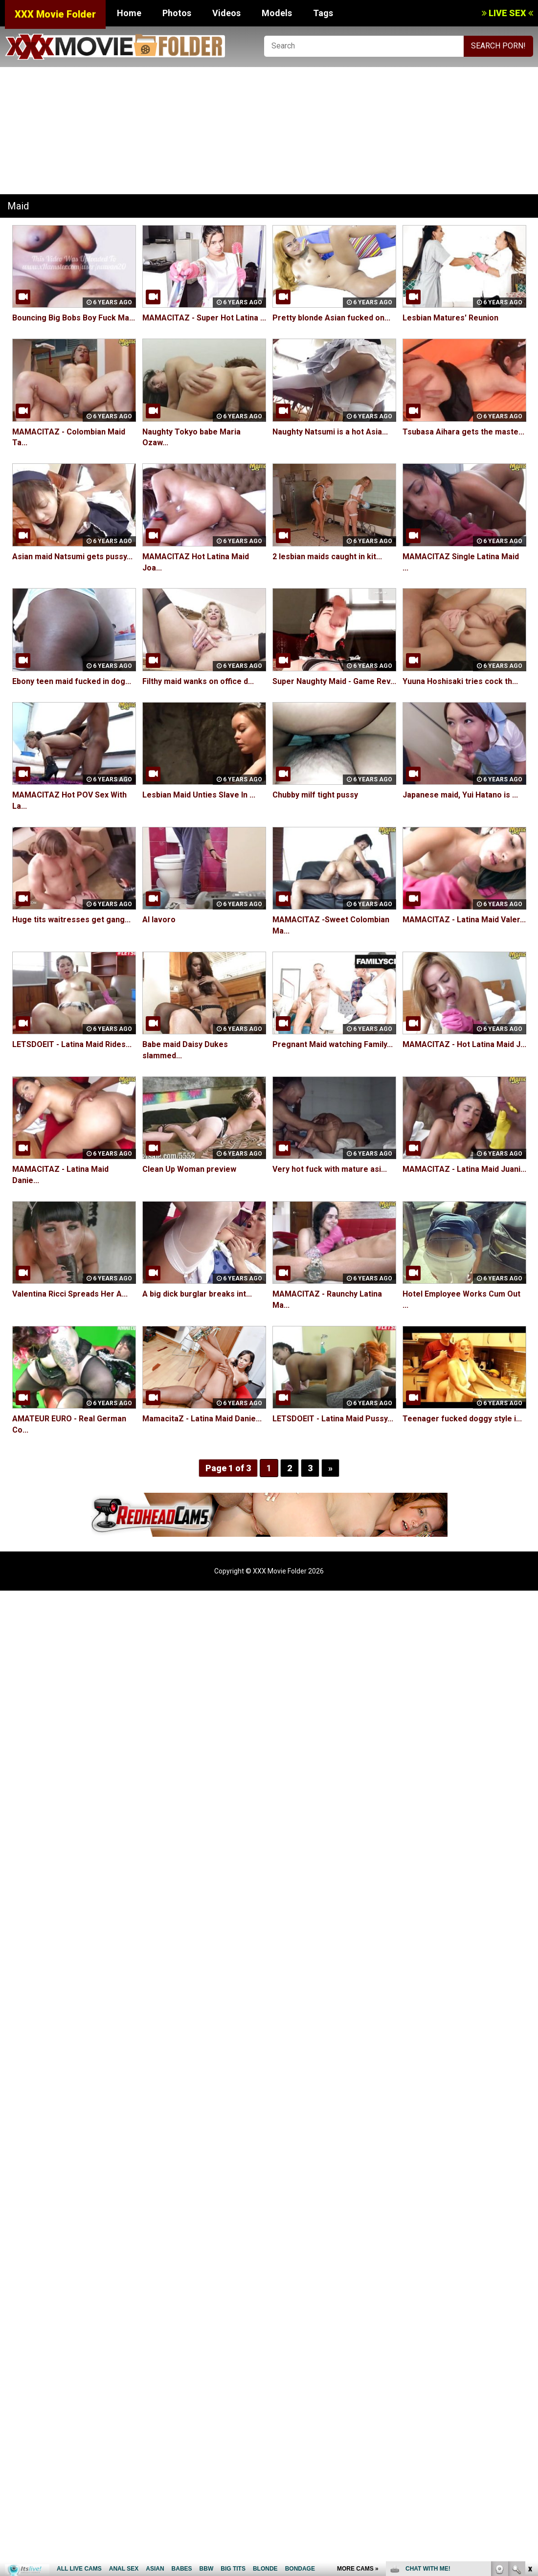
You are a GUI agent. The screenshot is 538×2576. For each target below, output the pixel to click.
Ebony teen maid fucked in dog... (71, 681)
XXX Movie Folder (55, 14)
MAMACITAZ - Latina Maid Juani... (464, 1169)
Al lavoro (159, 919)
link (529, 2423)
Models (277, 13)
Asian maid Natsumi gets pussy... (72, 556)
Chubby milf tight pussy (315, 794)
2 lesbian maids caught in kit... (327, 556)
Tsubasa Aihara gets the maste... (463, 431)
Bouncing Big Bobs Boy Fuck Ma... (73, 317)
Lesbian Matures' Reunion (450, 317)
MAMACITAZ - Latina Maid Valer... (464, 919)
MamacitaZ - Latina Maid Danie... (202, 1418)
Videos (226, 13)
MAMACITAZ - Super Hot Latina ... (204, 317)
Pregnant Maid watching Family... (332, 1044)
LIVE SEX (507, 13)
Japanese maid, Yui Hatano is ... (460, 794)
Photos (176, 13)
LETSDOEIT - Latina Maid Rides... (72, 1044)
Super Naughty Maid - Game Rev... (334, 681)
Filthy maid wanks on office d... (198, 681)
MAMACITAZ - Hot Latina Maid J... (464, 1044)
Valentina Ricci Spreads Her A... (70, 1294)
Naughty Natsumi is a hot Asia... (330, 431)
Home (129, 13)
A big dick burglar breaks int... (197, 1294)
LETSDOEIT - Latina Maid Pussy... (332, 1418)
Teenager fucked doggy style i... (462, 1418)
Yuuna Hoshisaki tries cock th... (460, 681)
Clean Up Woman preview (189, 1169)
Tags (323, 13)
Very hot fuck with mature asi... (329, 1169)
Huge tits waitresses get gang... (71, 919)
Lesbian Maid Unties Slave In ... (198, 794)
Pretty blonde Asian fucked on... (331, 317)
